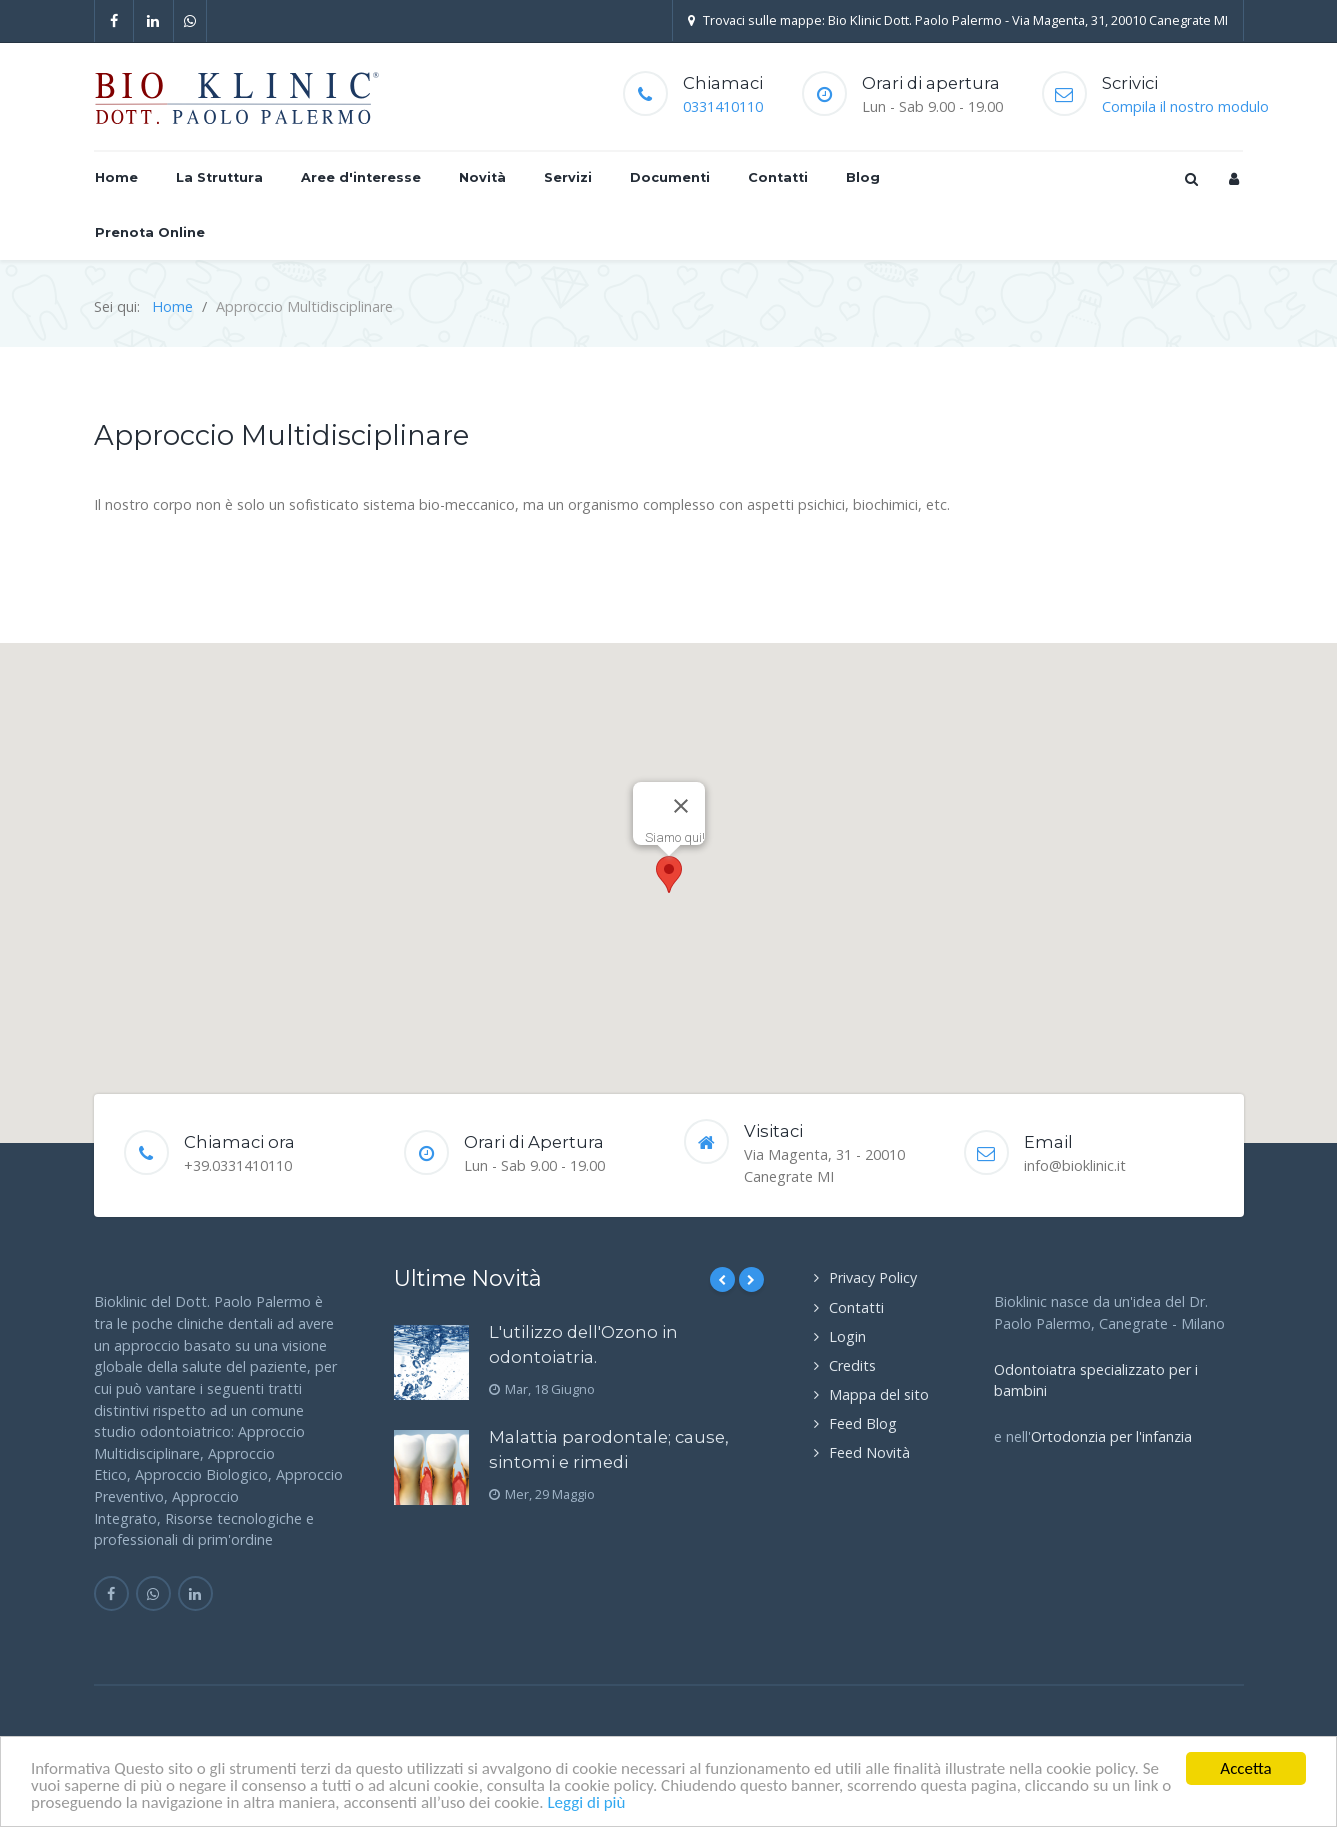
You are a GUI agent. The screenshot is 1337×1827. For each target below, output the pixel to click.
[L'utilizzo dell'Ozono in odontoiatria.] (431, 1362)
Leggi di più (586, 1802)
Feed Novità (869, 1452)
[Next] (751, 1279)
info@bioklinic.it (1075, 1165)
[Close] (681, 806)
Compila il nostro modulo (1185, 106)
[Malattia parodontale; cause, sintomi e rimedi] (431, 1467)
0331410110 (723, 106)
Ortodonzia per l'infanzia (1111, 1436)
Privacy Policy (873, 1277)
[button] (669, 874)
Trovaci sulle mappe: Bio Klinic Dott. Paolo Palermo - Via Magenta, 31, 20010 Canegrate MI (958, 20)
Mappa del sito (879, 1394)
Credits (852, 1365)
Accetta (1245, 1768)
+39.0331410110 (238, 1165)
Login (847, 1336)
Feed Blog (863, 1423)
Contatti (856, 1307)
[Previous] (722, 1279)
